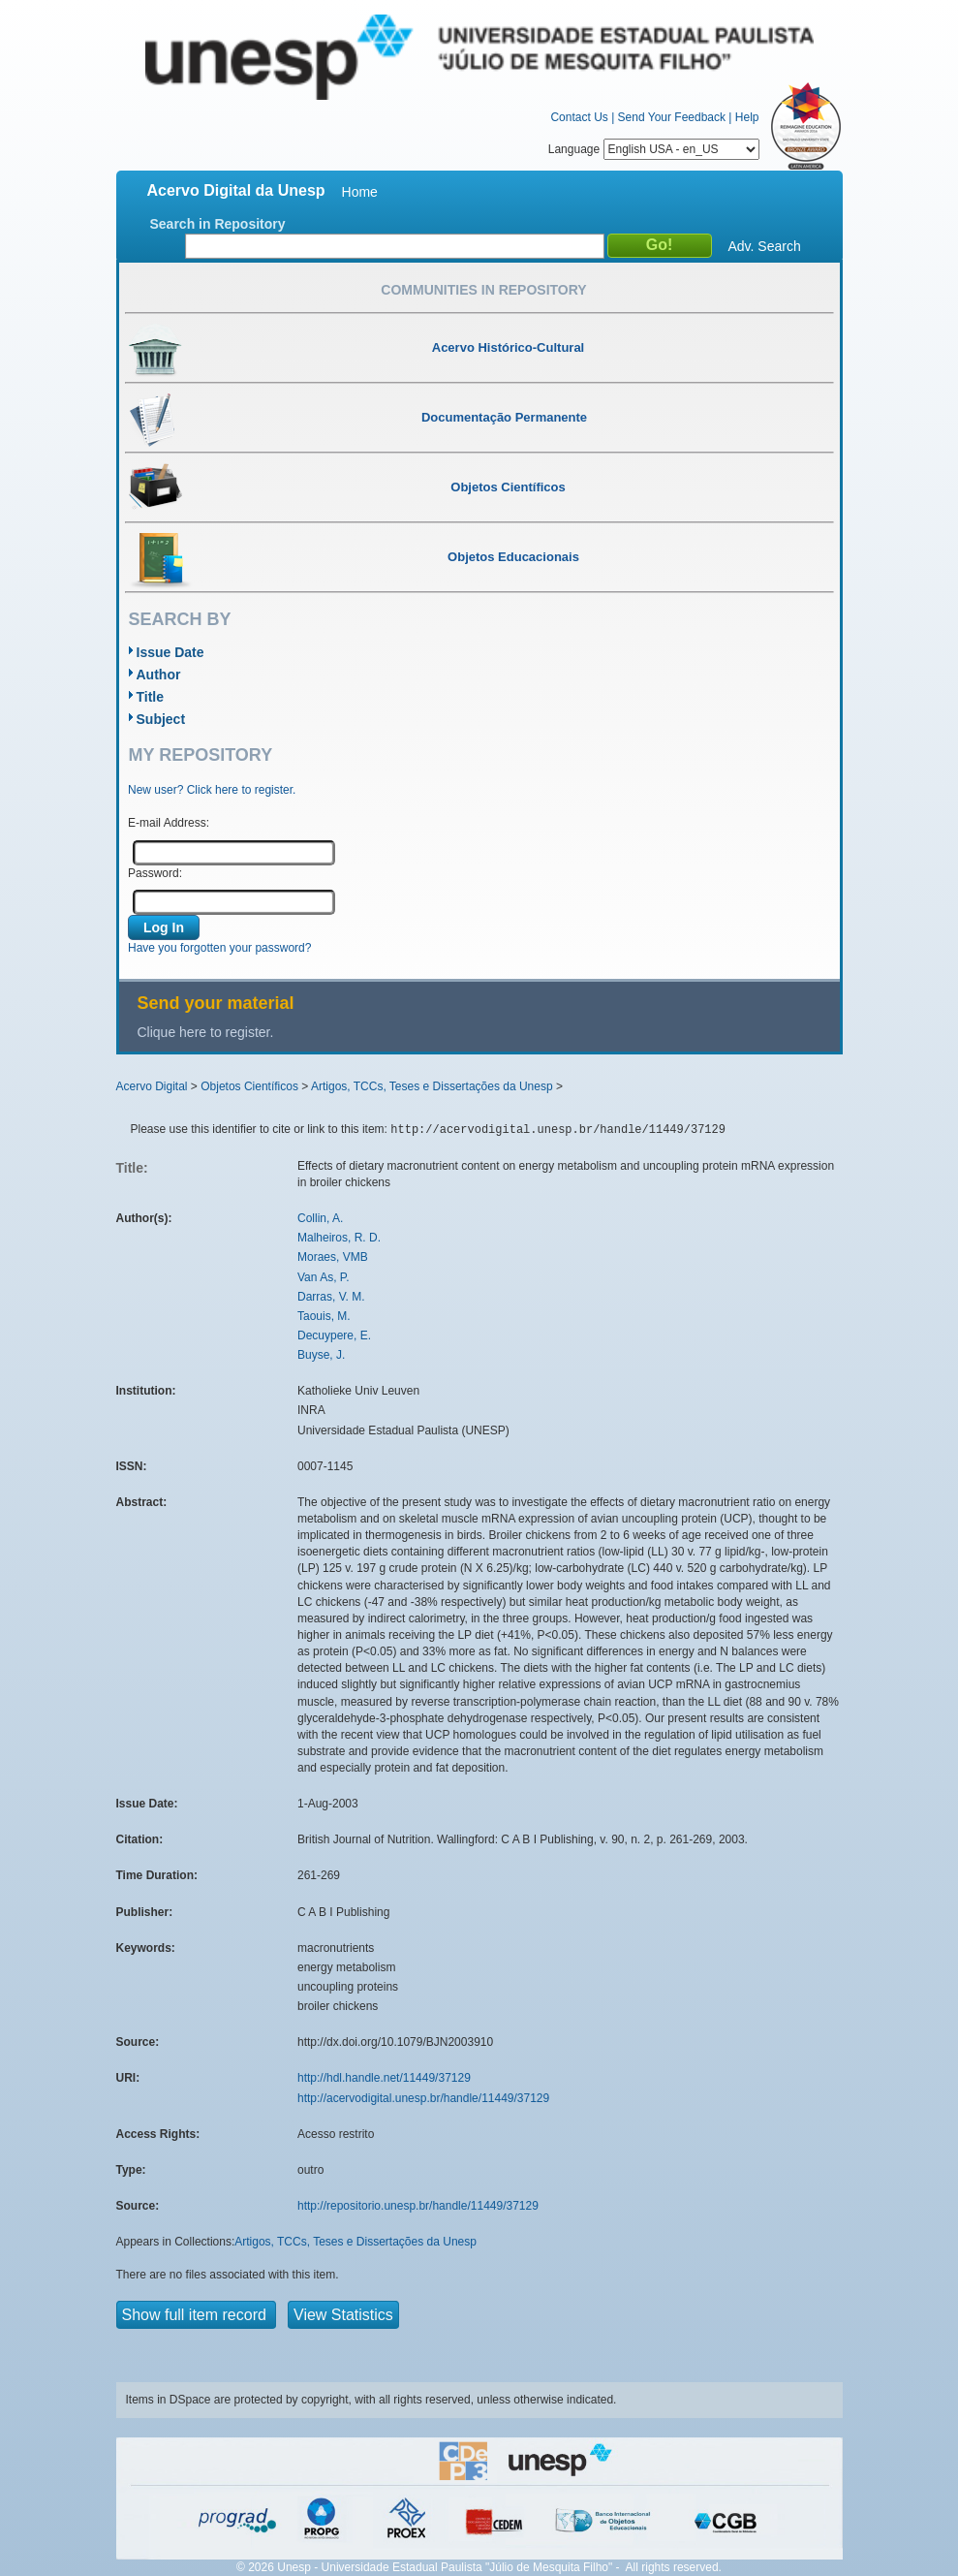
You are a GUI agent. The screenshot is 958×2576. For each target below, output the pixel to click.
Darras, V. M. (331, 1297)
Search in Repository (218, 224)
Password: (155, 873)
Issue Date (170, 652)
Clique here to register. (206, 1032)
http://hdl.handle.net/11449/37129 (384, 2078)
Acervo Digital (152, 1086)
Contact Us (578, 117)
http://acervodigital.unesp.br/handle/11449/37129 (423, 2098)
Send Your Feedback (672, 117)
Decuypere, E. (334, 1335)
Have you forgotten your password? (219, 948)
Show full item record (196, 2315)
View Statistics (343, 2315)
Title (151, 697)
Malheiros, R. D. (339, 1237)
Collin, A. (320, 1218)
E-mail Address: (168, 823)
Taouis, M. (324, 1316)
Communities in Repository (483, 290)
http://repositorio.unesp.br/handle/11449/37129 (418, 2206)
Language (653, 149)
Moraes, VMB (332, 1257)
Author (159, 674)
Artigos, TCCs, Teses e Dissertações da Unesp (432, 1086)
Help (747, 117)
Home (360, 192)
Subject (161, 719)
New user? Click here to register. (211, 790)
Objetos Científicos (249, 1086)
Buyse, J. (321, 1355)
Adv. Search (764, 246)
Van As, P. (323, 1277)
